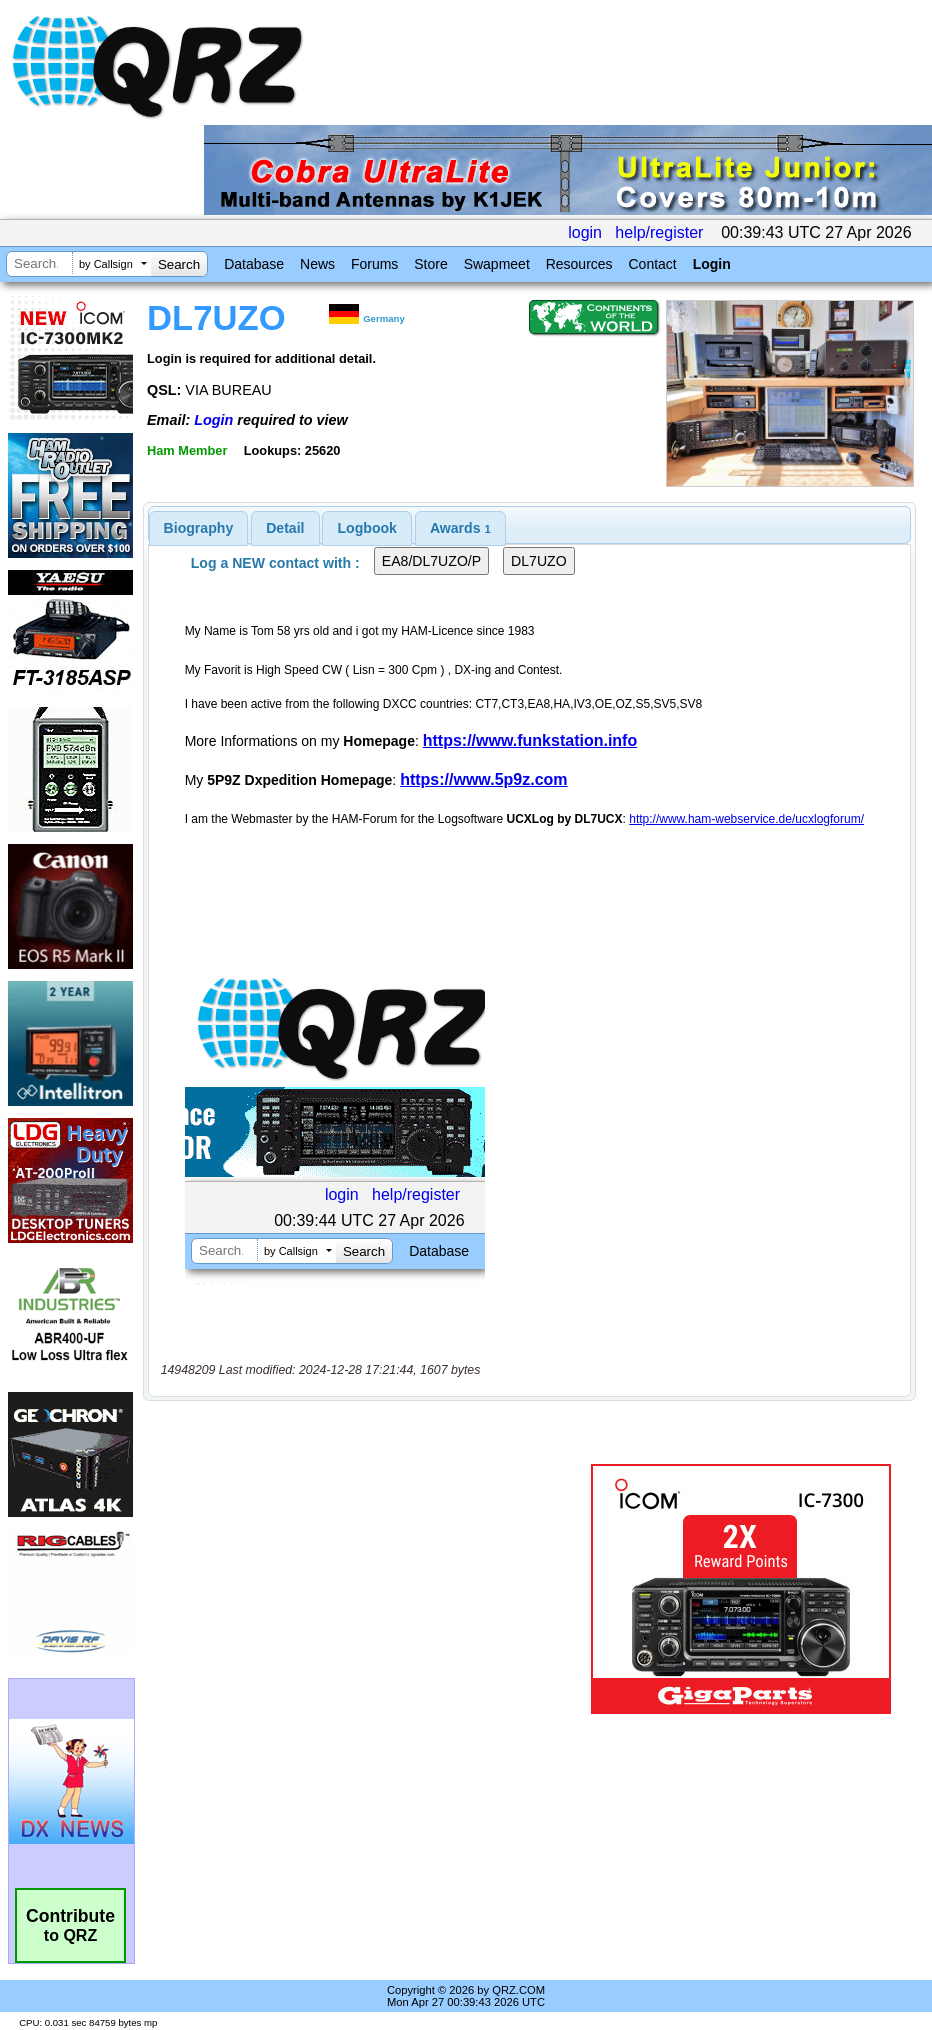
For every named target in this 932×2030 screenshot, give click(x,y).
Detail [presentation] (285, 528)
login (585, 232)
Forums (374, 264)
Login (712, 264)
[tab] (199, 528)
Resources (579, 264)
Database (254, 264)
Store (430, 264)
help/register (659, 232)
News (317, 264)
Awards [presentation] (460, 528)
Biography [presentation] (199, 528)
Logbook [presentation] (367, 528)
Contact (652, 264)
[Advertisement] (371, 1589)
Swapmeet (497, 264)
